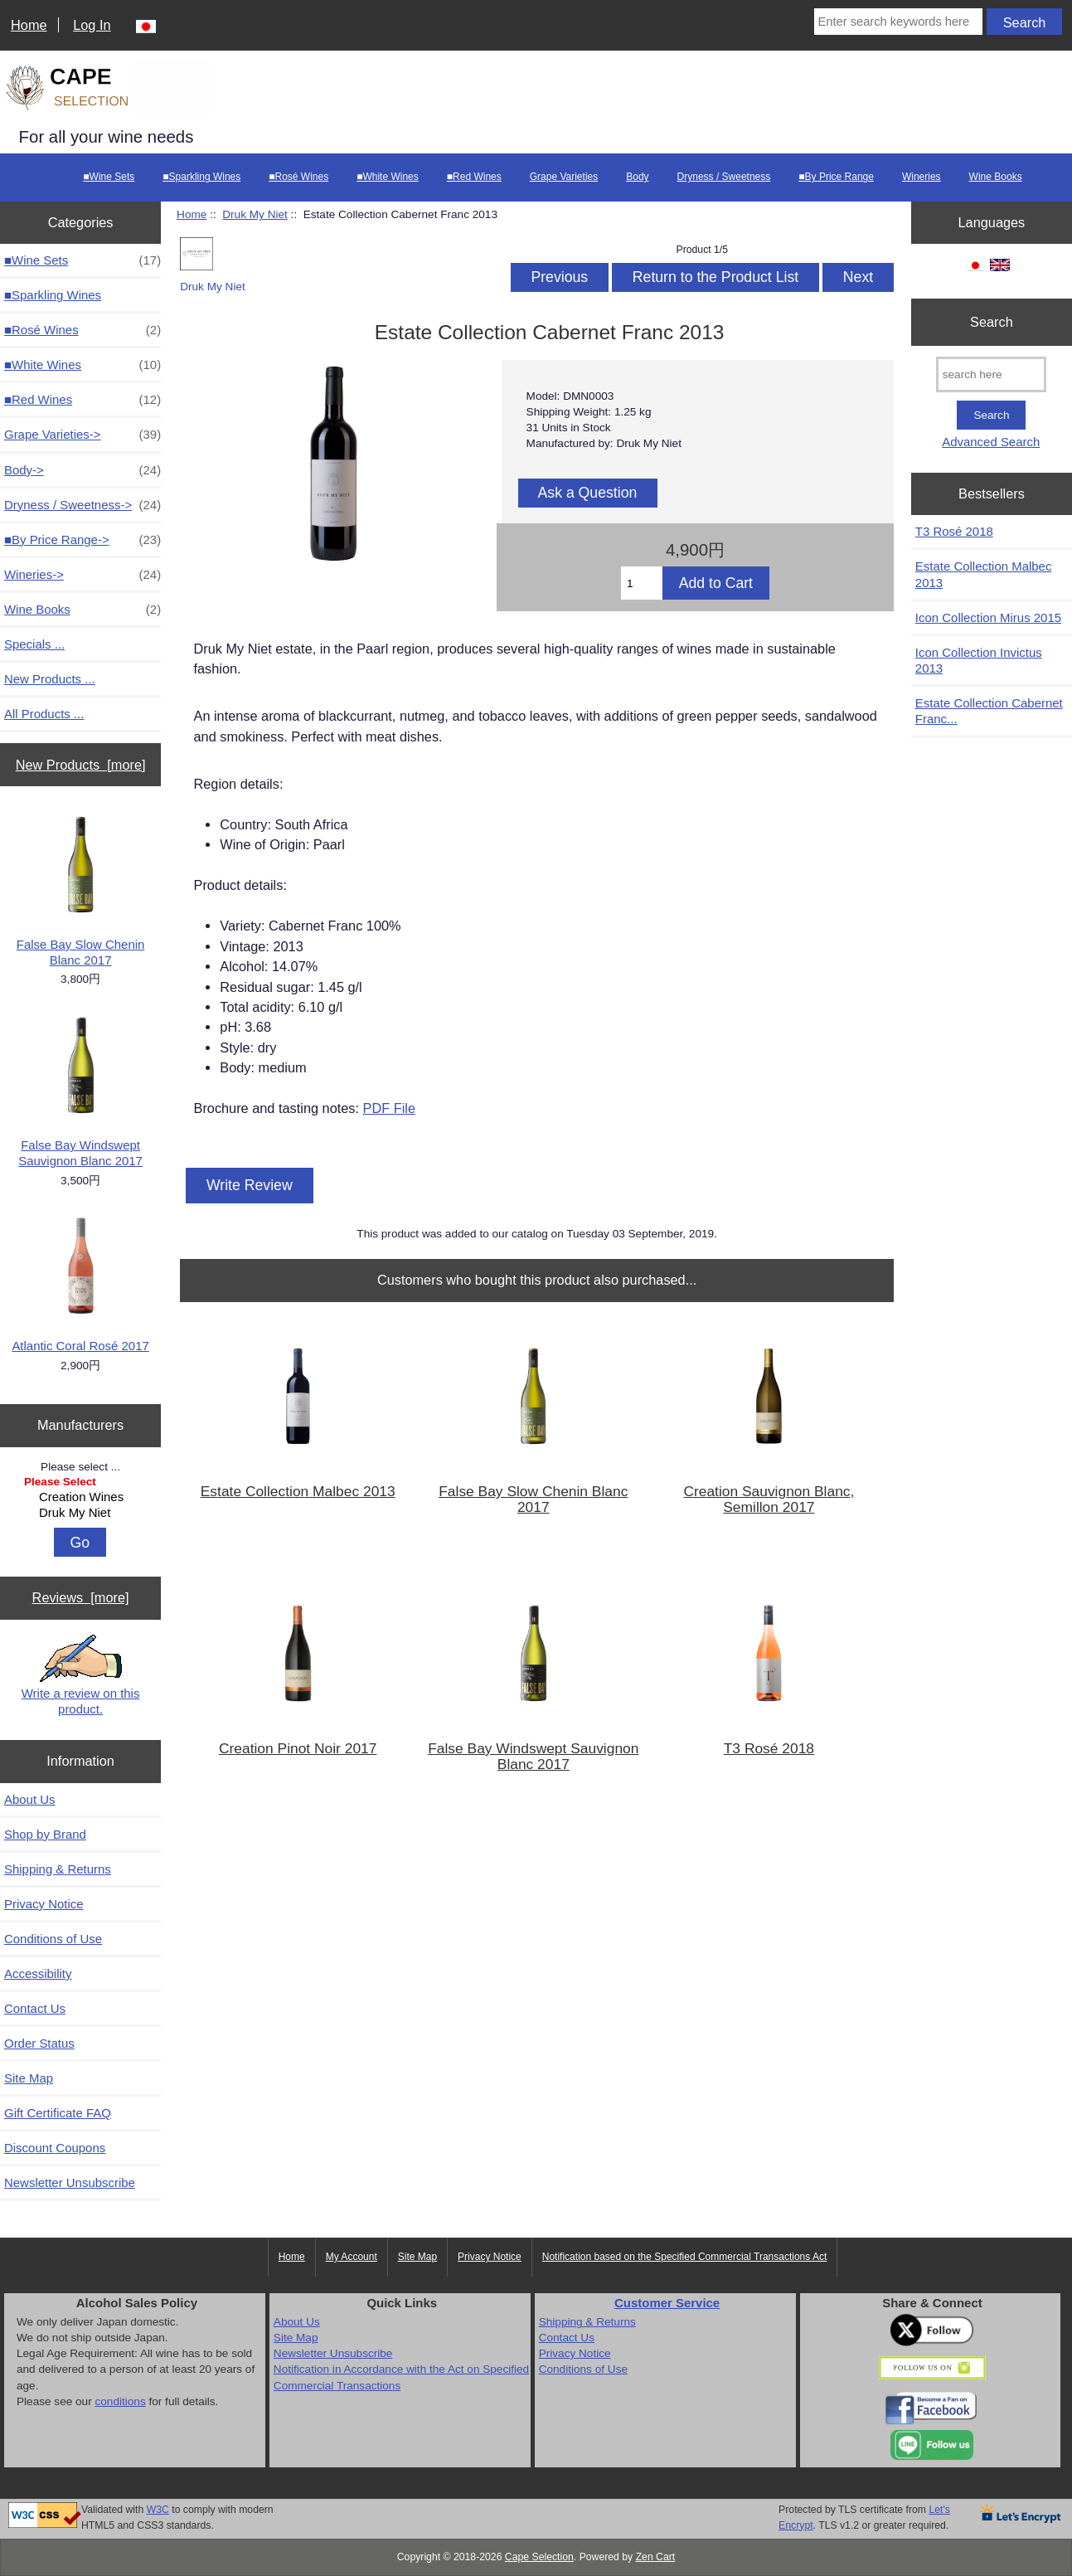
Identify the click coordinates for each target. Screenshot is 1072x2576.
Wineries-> (82, 574)
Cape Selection (539, 2557)
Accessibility (37, 1973)
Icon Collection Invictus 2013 (978, 660)
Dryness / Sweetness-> (82, 505)
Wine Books (995, 176)
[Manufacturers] (80, 1499)
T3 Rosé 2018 (769, 1749)
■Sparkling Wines (201, 176)
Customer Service (667, 2303)
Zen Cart (656, 2557)
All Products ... (44, 714)
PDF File (389, 1108)
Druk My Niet (82, 1513)
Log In (91, 24)
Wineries (921, 176)
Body (637, 176)
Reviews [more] (80, 1597)
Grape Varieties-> (82, 434)
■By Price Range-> (82, 539)
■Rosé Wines (298, 176)
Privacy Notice (44, 1904)
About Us (30, 1799)
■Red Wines (474, 176)
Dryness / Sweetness (724, 176)
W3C (158, 2509)
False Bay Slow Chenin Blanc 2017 (81, 890)
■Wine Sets (108, 176)
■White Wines (388, 176)
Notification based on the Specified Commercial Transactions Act (684, 2257)
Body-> (82, 470)
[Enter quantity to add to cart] (641, 583)
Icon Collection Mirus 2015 (988, 617)
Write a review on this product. (81, 1675)
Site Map (28, 2078)
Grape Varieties (564, 176)
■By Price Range (836, 176)
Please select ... (80, 1466)
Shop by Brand (45, 1834)
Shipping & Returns (57, 1869)
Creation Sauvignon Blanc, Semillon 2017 (768, 1499)
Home (29, 24)
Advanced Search (991, 442)
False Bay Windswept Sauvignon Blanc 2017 (80, 1090)
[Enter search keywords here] (898, 21)
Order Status (39, 2043)
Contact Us (34, 2008)
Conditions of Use (53, 1939)
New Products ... (49, 679)
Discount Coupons (54, 2148)
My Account (351, 2257)
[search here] (991, 374)
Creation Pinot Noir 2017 (297, 1749)
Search (991, 321)
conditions (120, 2401)
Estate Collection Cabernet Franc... (989, 711)
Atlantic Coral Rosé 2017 (80, 1283)
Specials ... (34, 644)
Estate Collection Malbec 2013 (298, 1491)
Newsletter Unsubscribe (69, 2182)
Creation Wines (82, 1497)
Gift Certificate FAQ (57, 2113)
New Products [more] (81, 764)
